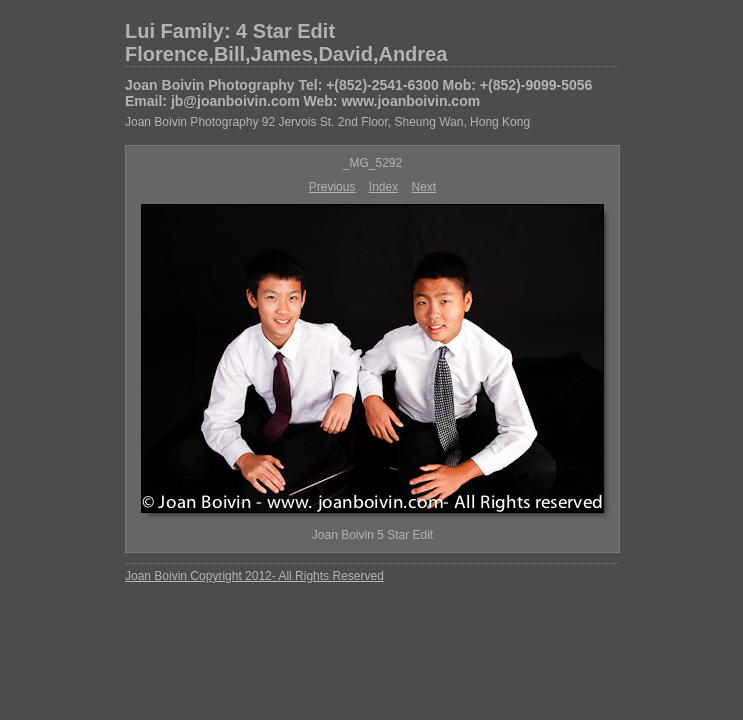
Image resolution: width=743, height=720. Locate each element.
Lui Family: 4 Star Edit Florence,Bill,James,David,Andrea (286, 42)
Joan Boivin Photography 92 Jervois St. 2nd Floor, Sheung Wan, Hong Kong (327, 122)
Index (383, 187)
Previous (332, 187)
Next (424, 187)
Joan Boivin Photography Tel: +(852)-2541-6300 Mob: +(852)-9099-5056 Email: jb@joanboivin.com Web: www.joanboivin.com (358, 93)
